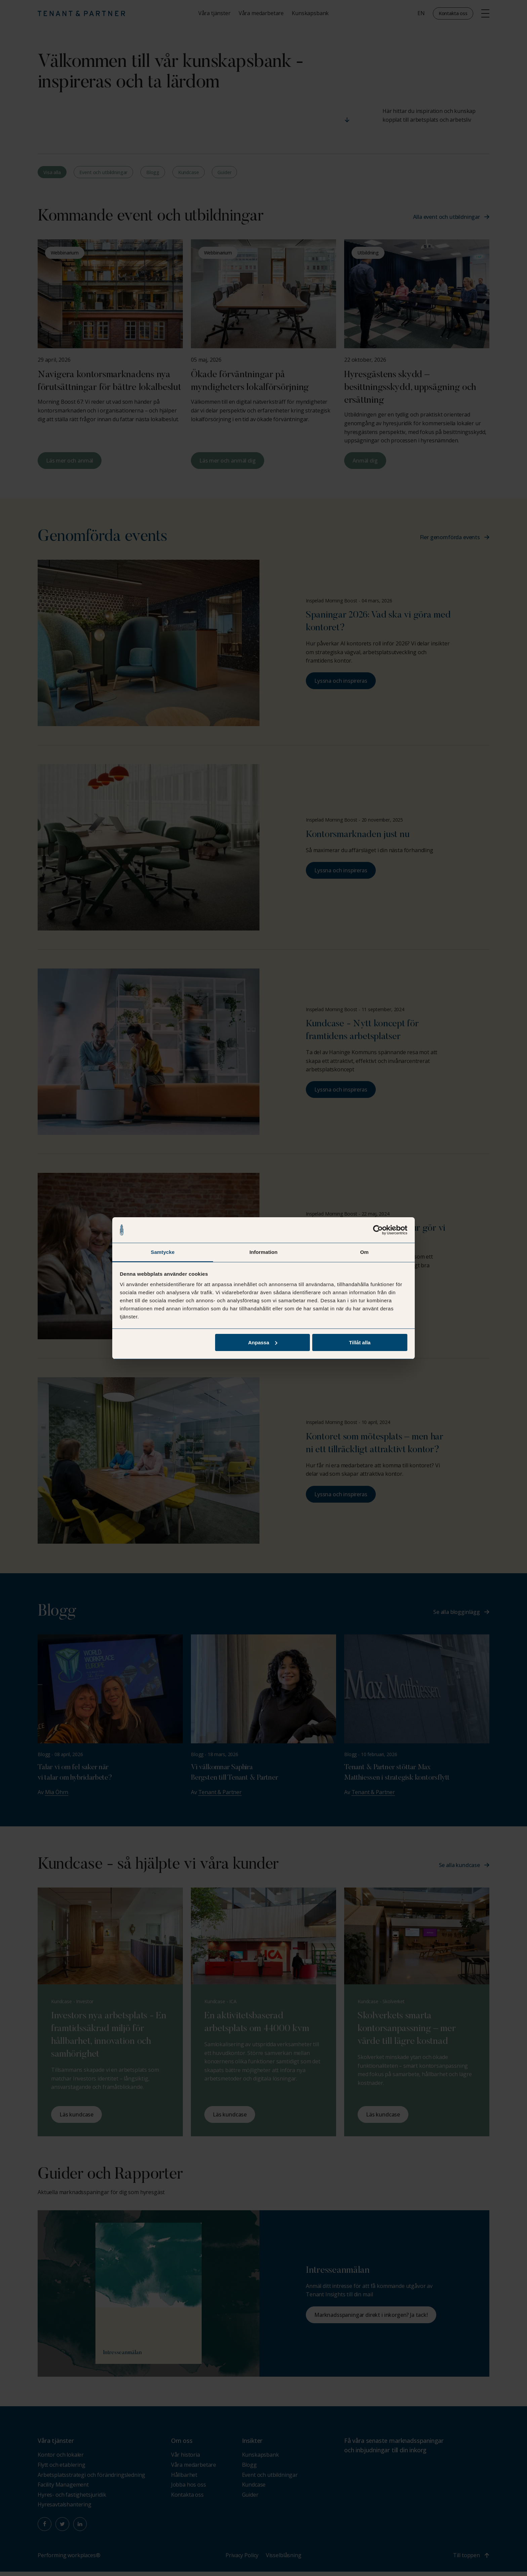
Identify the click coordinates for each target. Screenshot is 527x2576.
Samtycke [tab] (163, 1252)
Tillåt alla (359, 1342)
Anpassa (262, 1342)
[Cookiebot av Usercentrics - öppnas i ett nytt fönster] (378, 1230)
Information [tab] (263, 1252)
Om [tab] (364, 1252)
